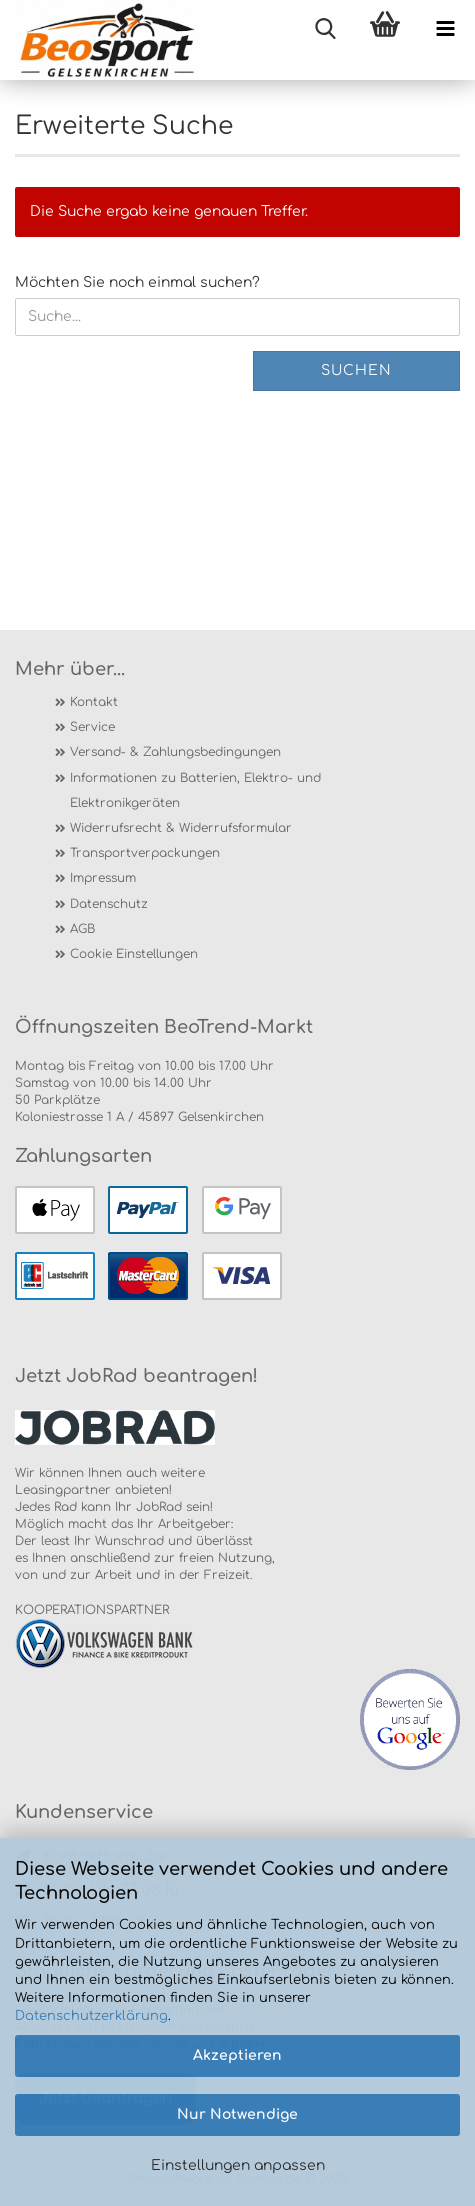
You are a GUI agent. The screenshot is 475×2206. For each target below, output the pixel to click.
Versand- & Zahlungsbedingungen (175, 752)
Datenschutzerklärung (91, 2016)
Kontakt (94, 702)
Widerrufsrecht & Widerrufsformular (181, 828)
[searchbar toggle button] (325, 30)
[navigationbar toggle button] (445, 30)
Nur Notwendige (237, 2114)
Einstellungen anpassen (238, 2165)
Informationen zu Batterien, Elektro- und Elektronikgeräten (195, 790)
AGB (82, 929)
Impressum (103, 878)
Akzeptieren (237, 2055)
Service (92, 727)
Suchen (356, 370)
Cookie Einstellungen (134, 954)
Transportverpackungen (145, 853)
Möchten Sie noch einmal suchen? (137, 282)
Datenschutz (109, 904)
